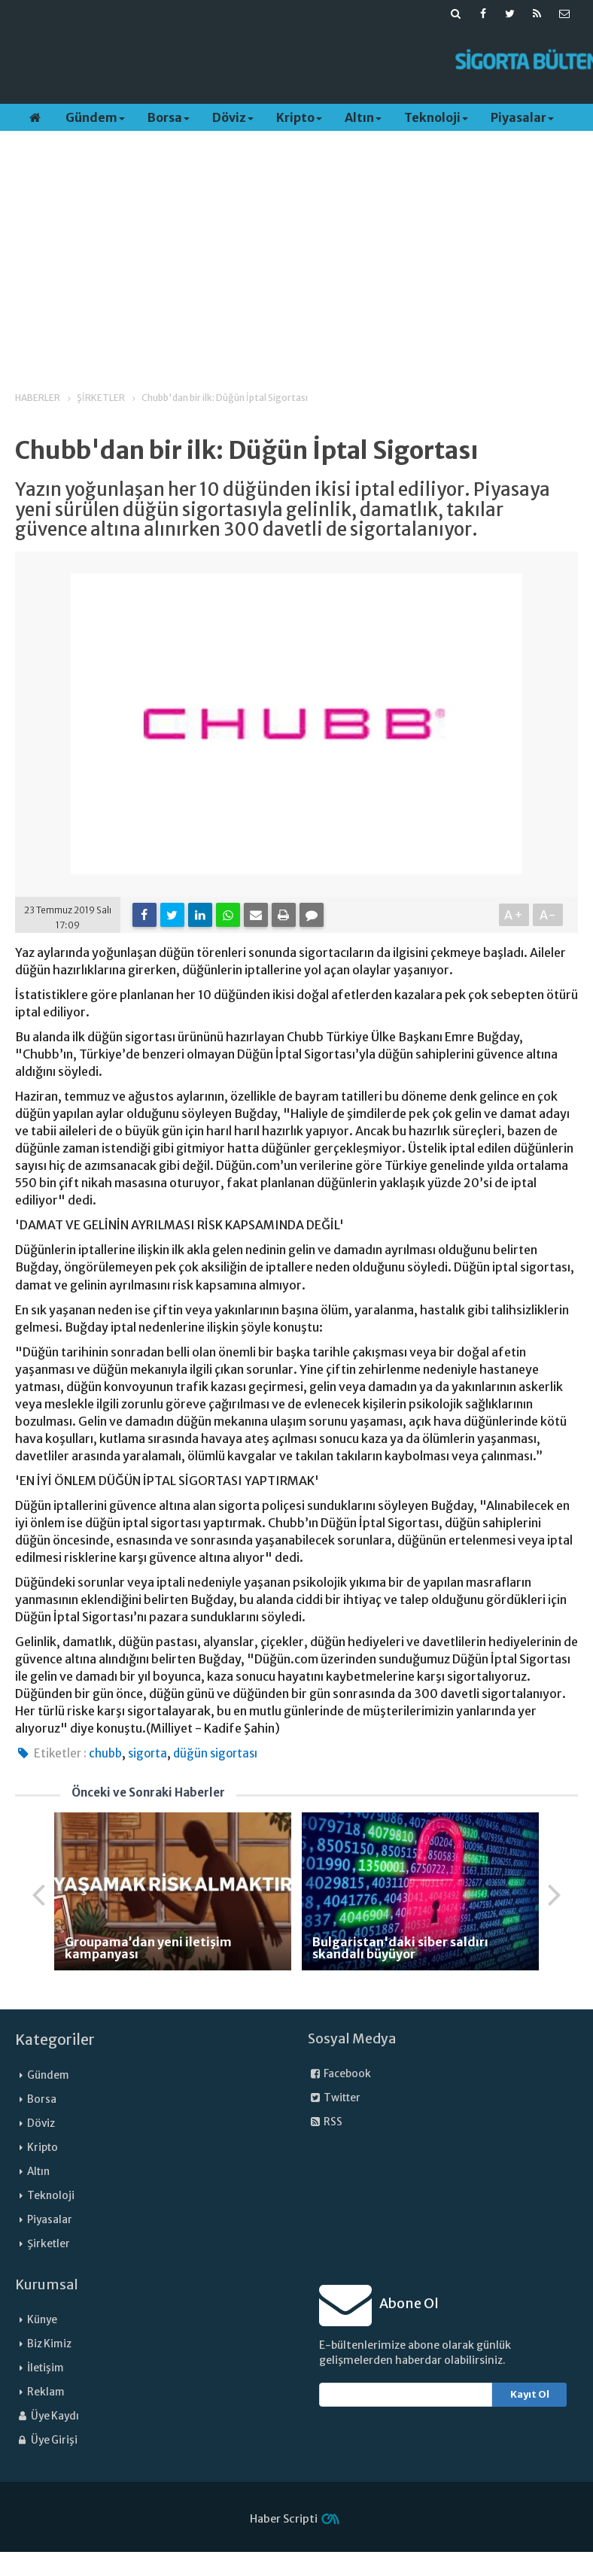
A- (548, 914)
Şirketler (48, 2243)
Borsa (168, 117)
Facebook (339, 2073)
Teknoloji (436, 117)
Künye (42, 2319)
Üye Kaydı (47, 2416)
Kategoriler (55, 2040)
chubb (105, 1753)
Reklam (46, 2392)
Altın (363, 117)
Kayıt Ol (529, 2394)
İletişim (45, 2368)
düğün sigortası (215, 1753)
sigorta (147, 1753)
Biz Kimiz (49, 2344)
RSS (325, 2122)
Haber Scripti (284, 2519)
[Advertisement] (278, 61)
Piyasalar (522, 117)
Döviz (233, 117)
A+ (514, 914)
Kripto (299, 117)
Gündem (95, 117)
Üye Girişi (46, 2440)
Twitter (334, 2097)
